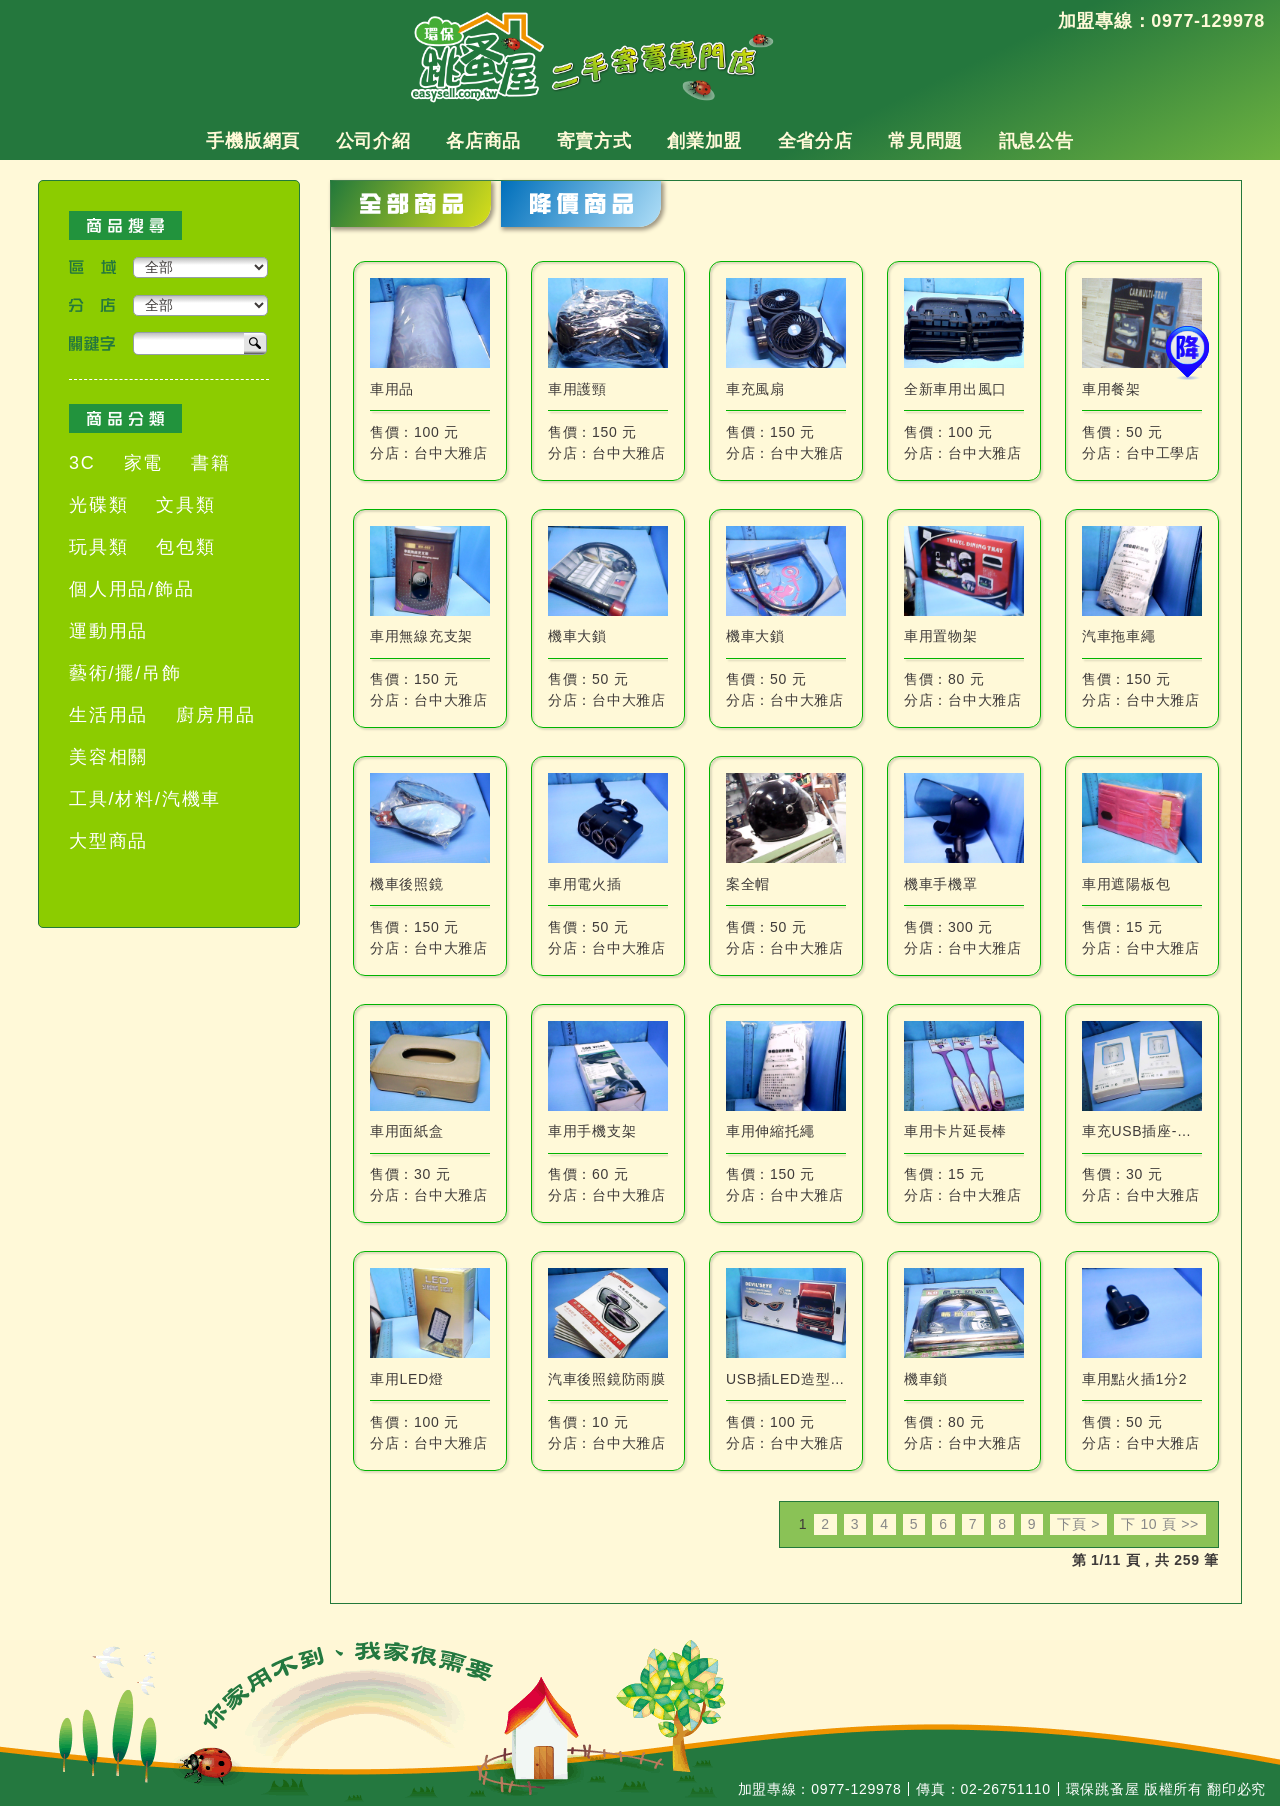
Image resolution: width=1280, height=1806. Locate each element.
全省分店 (815, 140)
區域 (92, 267)
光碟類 (98, 505)
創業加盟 (704, 140)
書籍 (211, 463)
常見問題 (925, 140)
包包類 (185, 547)
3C (82, 463)
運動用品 (108, 631)
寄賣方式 (594, 140)
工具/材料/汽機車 (145, 799)
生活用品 (108, 715)
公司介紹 (373, 140)
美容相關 (108, 757)
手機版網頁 (253, 140)
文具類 (185, 505)
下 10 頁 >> (1160, 1524)
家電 (144, 463)
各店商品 (483, 140)
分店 (92, 305)
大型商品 (108, 841)
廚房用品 (215, 715)
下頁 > (1078, 1524)
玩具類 (98, 547)
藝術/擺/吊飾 (125, 673)
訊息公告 (1036, 140)
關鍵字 (92, 343)
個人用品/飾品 (132, 589)
